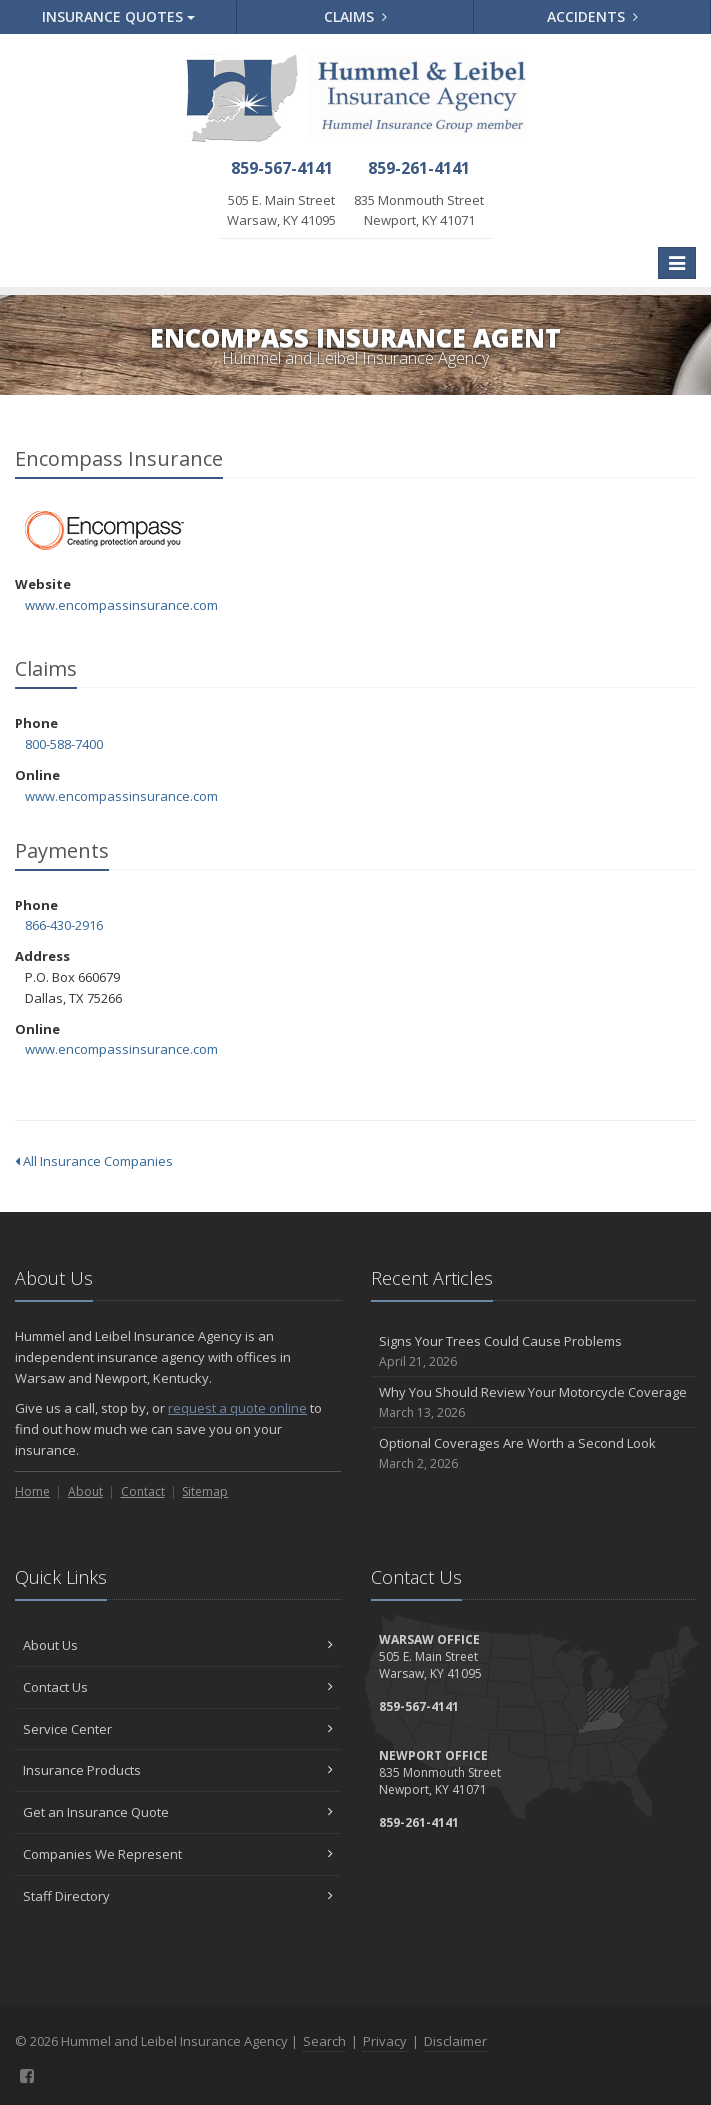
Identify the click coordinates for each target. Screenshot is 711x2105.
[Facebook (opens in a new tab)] (27, 2076)
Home (32, 1491)
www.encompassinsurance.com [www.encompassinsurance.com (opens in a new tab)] (121, 605)
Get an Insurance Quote (178, 1812)
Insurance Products (178, 1770)
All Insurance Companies (94, 1161)
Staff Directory (178, 1896)
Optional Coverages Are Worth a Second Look (534, 1453)
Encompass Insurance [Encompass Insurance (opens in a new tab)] (104, 530)
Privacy (385, 2041)
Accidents (592, 16)
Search (324, 2041)
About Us (178, 1645)
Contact (143, 1491)
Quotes (118, 16)
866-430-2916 (64, 925)
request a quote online (237, 1408)
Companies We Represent (178, 1854)
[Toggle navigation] (677, 263)
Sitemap (205, 1491)
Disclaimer (455, 2041)
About (85, 1491)
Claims (355, 16)
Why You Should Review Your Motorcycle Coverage (534, 1402)
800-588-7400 (64, 744)
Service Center (178, 1729)
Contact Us (178, 1687)
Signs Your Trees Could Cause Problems (534, 1351)
